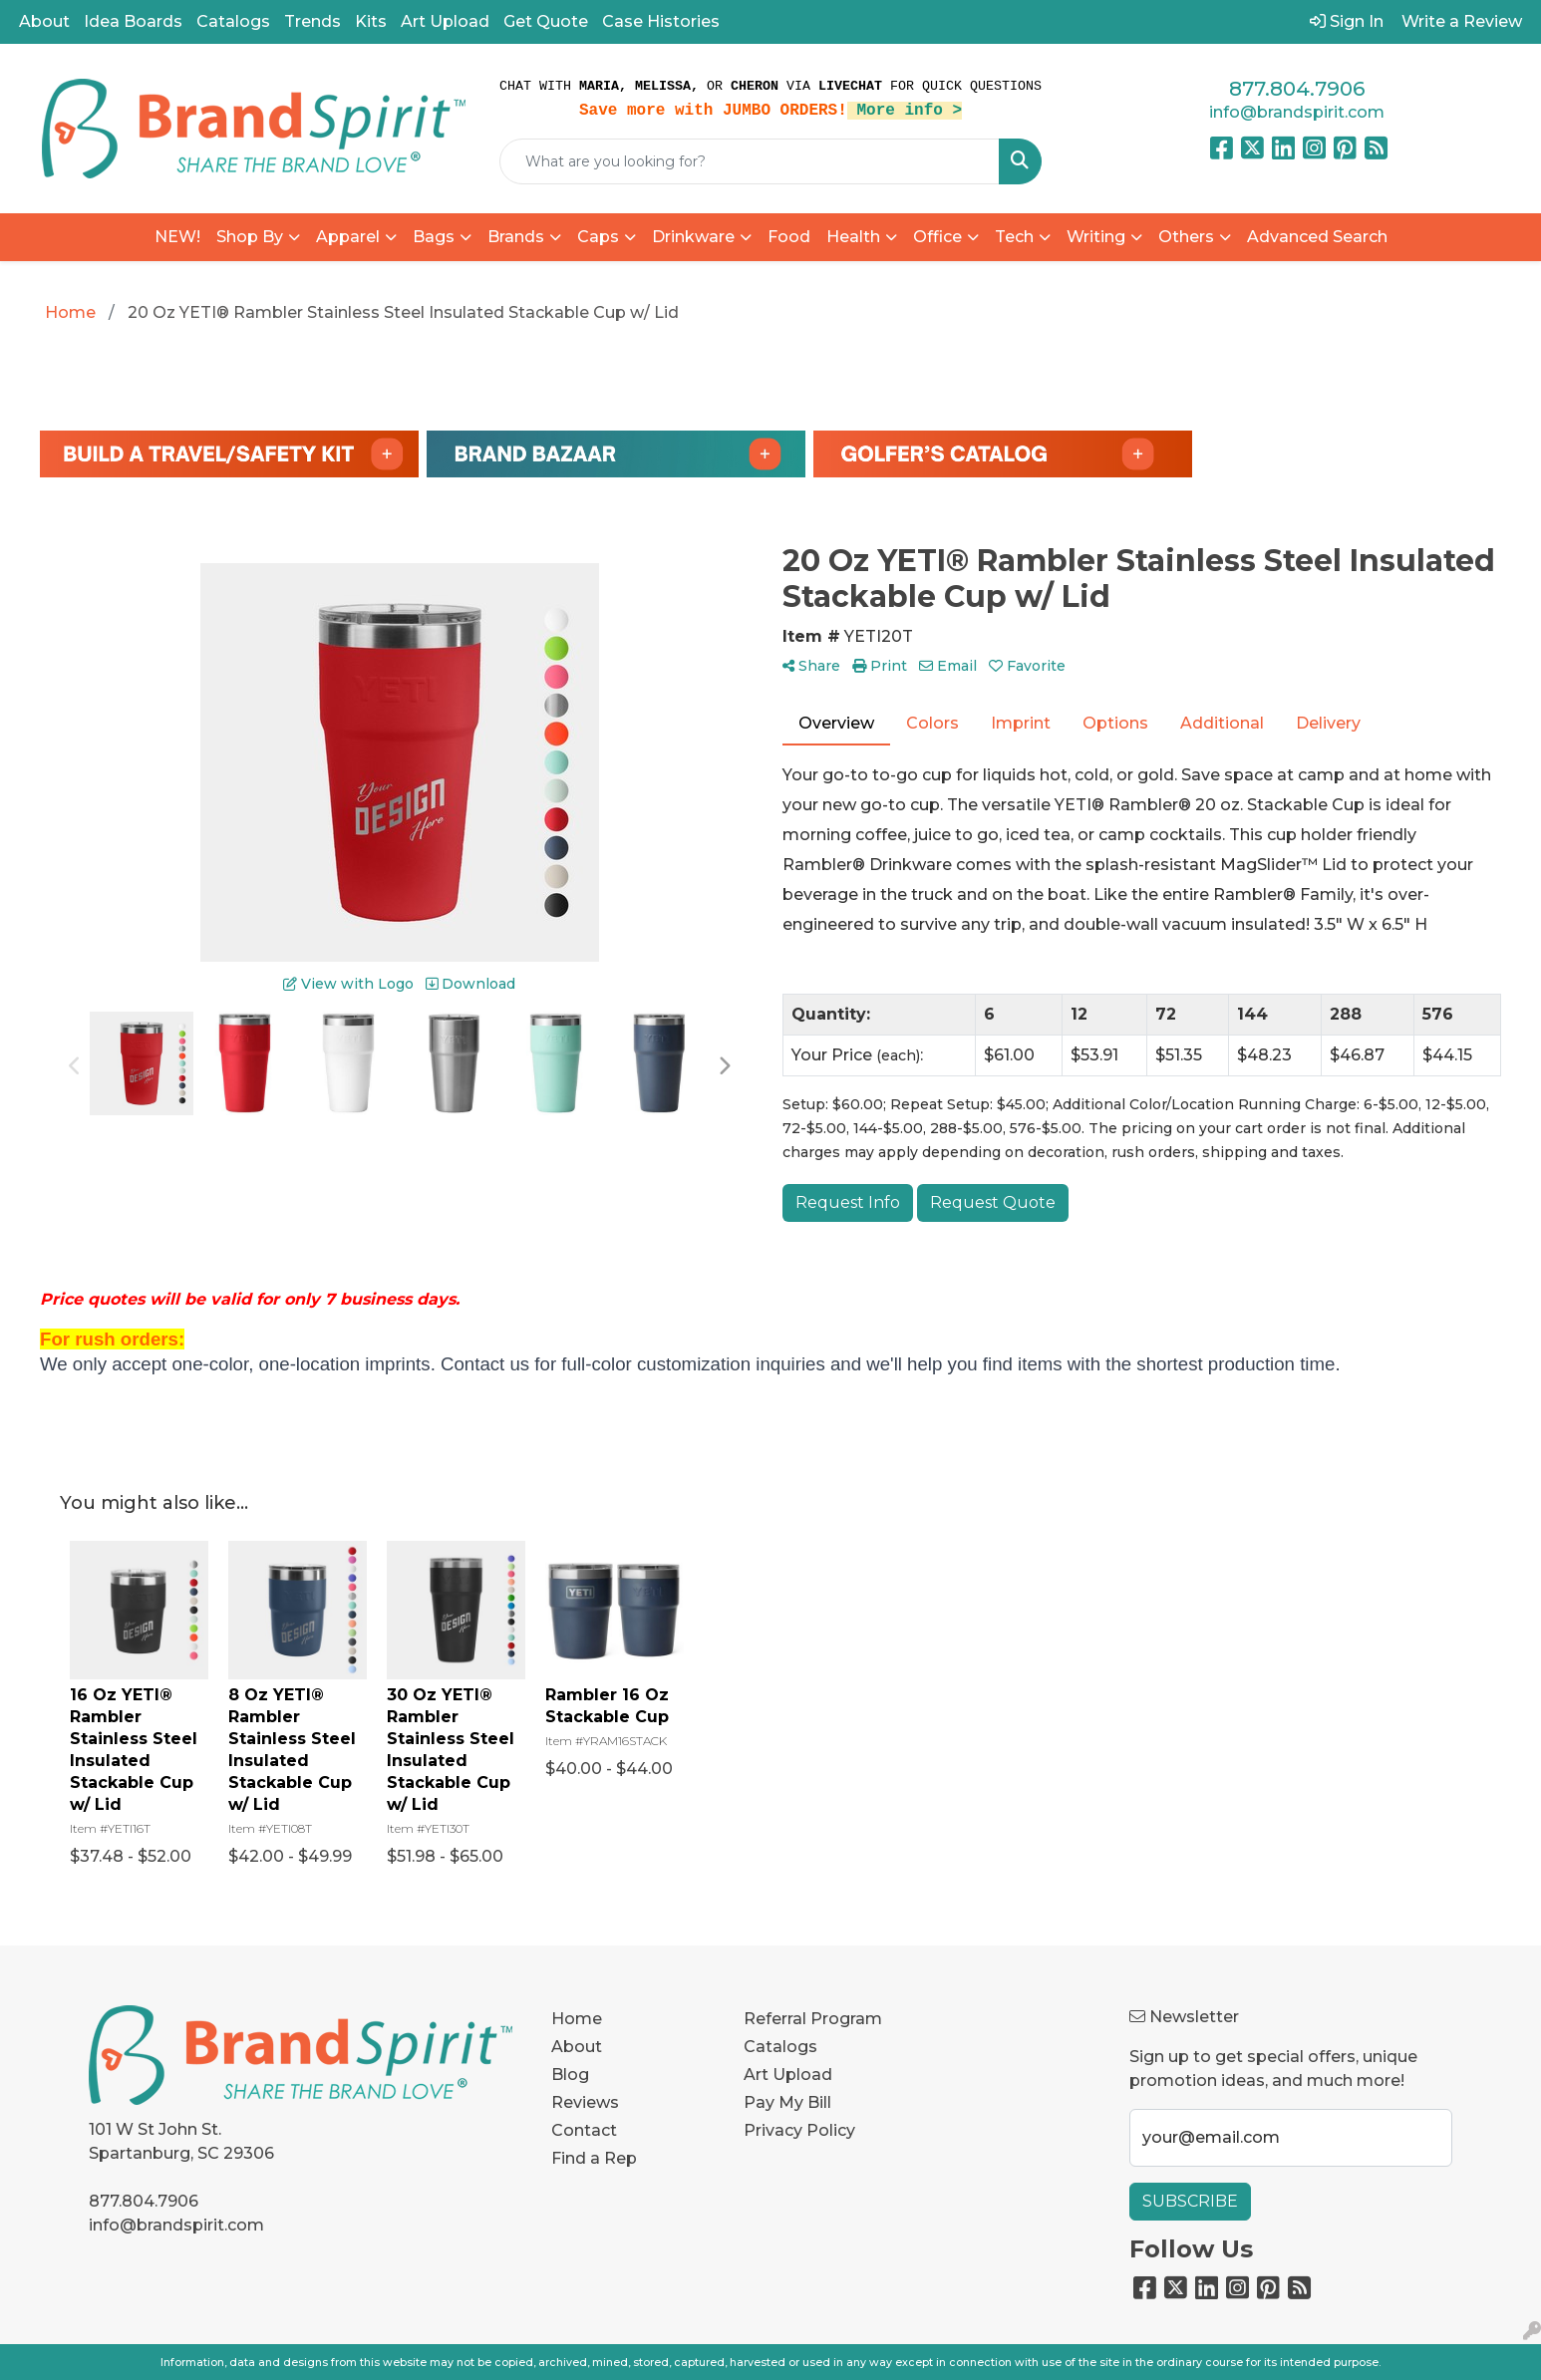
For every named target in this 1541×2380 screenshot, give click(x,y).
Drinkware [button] (693, 236)
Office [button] (937, 236)
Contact (584, 2130)
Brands (515, 236)
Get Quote (545, 21)
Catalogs (233, 21)
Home (576, 2018)
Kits (371, 21)
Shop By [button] (249, 236)
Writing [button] (1096, 236)
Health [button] (853, 236)
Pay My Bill (787, 2102)
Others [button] (1186, 236)
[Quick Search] (749, 161)
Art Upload (445, 21)
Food (789, 236)
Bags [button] (434, 236)
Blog (570, 2074)
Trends (312, 21)
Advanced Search (1317, 236)
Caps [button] (598, 236)
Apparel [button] (348, 236)
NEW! (177, 236)
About (44, 21)
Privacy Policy (799, 2130)
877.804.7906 (1297, 89)
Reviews (585, 2102)
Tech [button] (1014, 236)
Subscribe (1190, 2201)
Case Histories (661, 21)
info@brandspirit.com (1297, 112)
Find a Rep (594, 2158)
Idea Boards (133, 21)
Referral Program (813, 2018)
